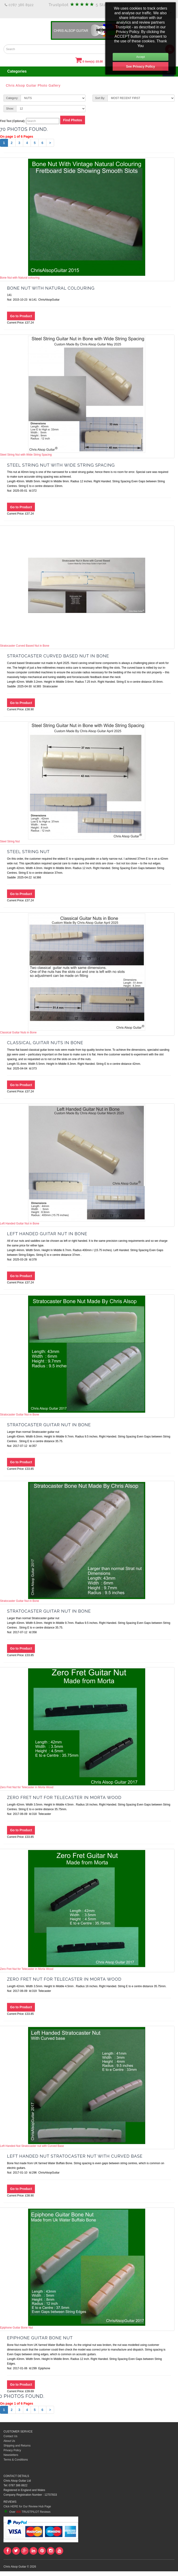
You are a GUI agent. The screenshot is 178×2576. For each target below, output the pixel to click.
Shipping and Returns (17, 2445)
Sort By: (100, 98)
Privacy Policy (12, 2450)
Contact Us (10, 2436)
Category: (12, 98)
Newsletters (11, 2455)
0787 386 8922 (19, 5)
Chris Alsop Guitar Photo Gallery (33, 85)
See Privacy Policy (140, 66)
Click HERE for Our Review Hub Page (27, 2506)
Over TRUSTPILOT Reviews (27, 2511)
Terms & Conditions (16, 2459)
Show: (10, 108)
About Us (9, 2441)
